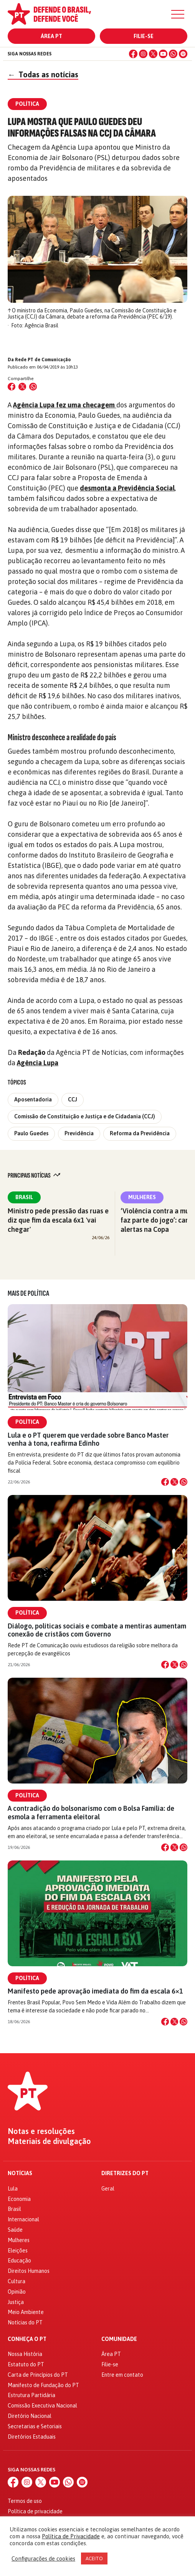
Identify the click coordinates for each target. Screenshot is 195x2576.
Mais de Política (28, 1293)
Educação (19, 2260)
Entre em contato (122, 2375)
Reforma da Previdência (140, 1133)
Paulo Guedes (31, 1133)
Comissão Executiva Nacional (42, 2405)
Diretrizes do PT (125, 2173)
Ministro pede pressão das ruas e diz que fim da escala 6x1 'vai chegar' (58, 1220)
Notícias (20, 2173)
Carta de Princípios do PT (38, 2375)
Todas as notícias (43, 74)
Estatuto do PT (26, 2364)
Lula (13, 2189)
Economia (19, 2199)
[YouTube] (163, 54)
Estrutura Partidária (31, 2395)
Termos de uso (25, 2501)
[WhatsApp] (173, 54)
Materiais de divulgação (49, 2141)
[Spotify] (183, 54)
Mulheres (142, 1197)
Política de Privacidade (71, 2536)
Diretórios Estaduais (32, 2437)
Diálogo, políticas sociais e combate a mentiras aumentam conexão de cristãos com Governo (97, 1630)
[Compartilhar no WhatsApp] (33, 386)
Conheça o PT (27, 2339)
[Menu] (177, 14)
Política (27, 1422)
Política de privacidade (35, 2511)
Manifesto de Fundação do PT (43, 2385)
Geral (107, 2189)
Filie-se (144, 36)
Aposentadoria (33, 1099)
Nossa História (25, 2354)
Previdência (79, 1133)
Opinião (17, 2292)
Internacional (23, 2219)
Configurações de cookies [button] (43, 2558)
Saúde (15, 2230)
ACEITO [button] (94, 2558)
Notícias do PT (25, 2322)
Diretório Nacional (29, 2416)
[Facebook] (133, 54)
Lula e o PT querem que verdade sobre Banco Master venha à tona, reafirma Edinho (88, 1439)
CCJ (72, 1099)
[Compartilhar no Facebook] (11, 386)
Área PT (51, 36)
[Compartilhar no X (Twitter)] (22, 386)
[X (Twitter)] (153, 54)
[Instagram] (143, 54)
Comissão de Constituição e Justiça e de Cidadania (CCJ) (84, 1116)
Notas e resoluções (41, 2131)
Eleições (18, 2250)
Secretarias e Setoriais (35, 2426)
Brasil (24, 1197)
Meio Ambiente (26, 2312)
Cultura (16, 2281)
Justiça (16, 2302)
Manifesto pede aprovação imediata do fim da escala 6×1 (95, 1991)
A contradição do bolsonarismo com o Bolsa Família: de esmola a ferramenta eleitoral (91, 1812)
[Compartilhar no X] (174, 1482)
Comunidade (119, 2339)
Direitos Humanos (29, 2271)
